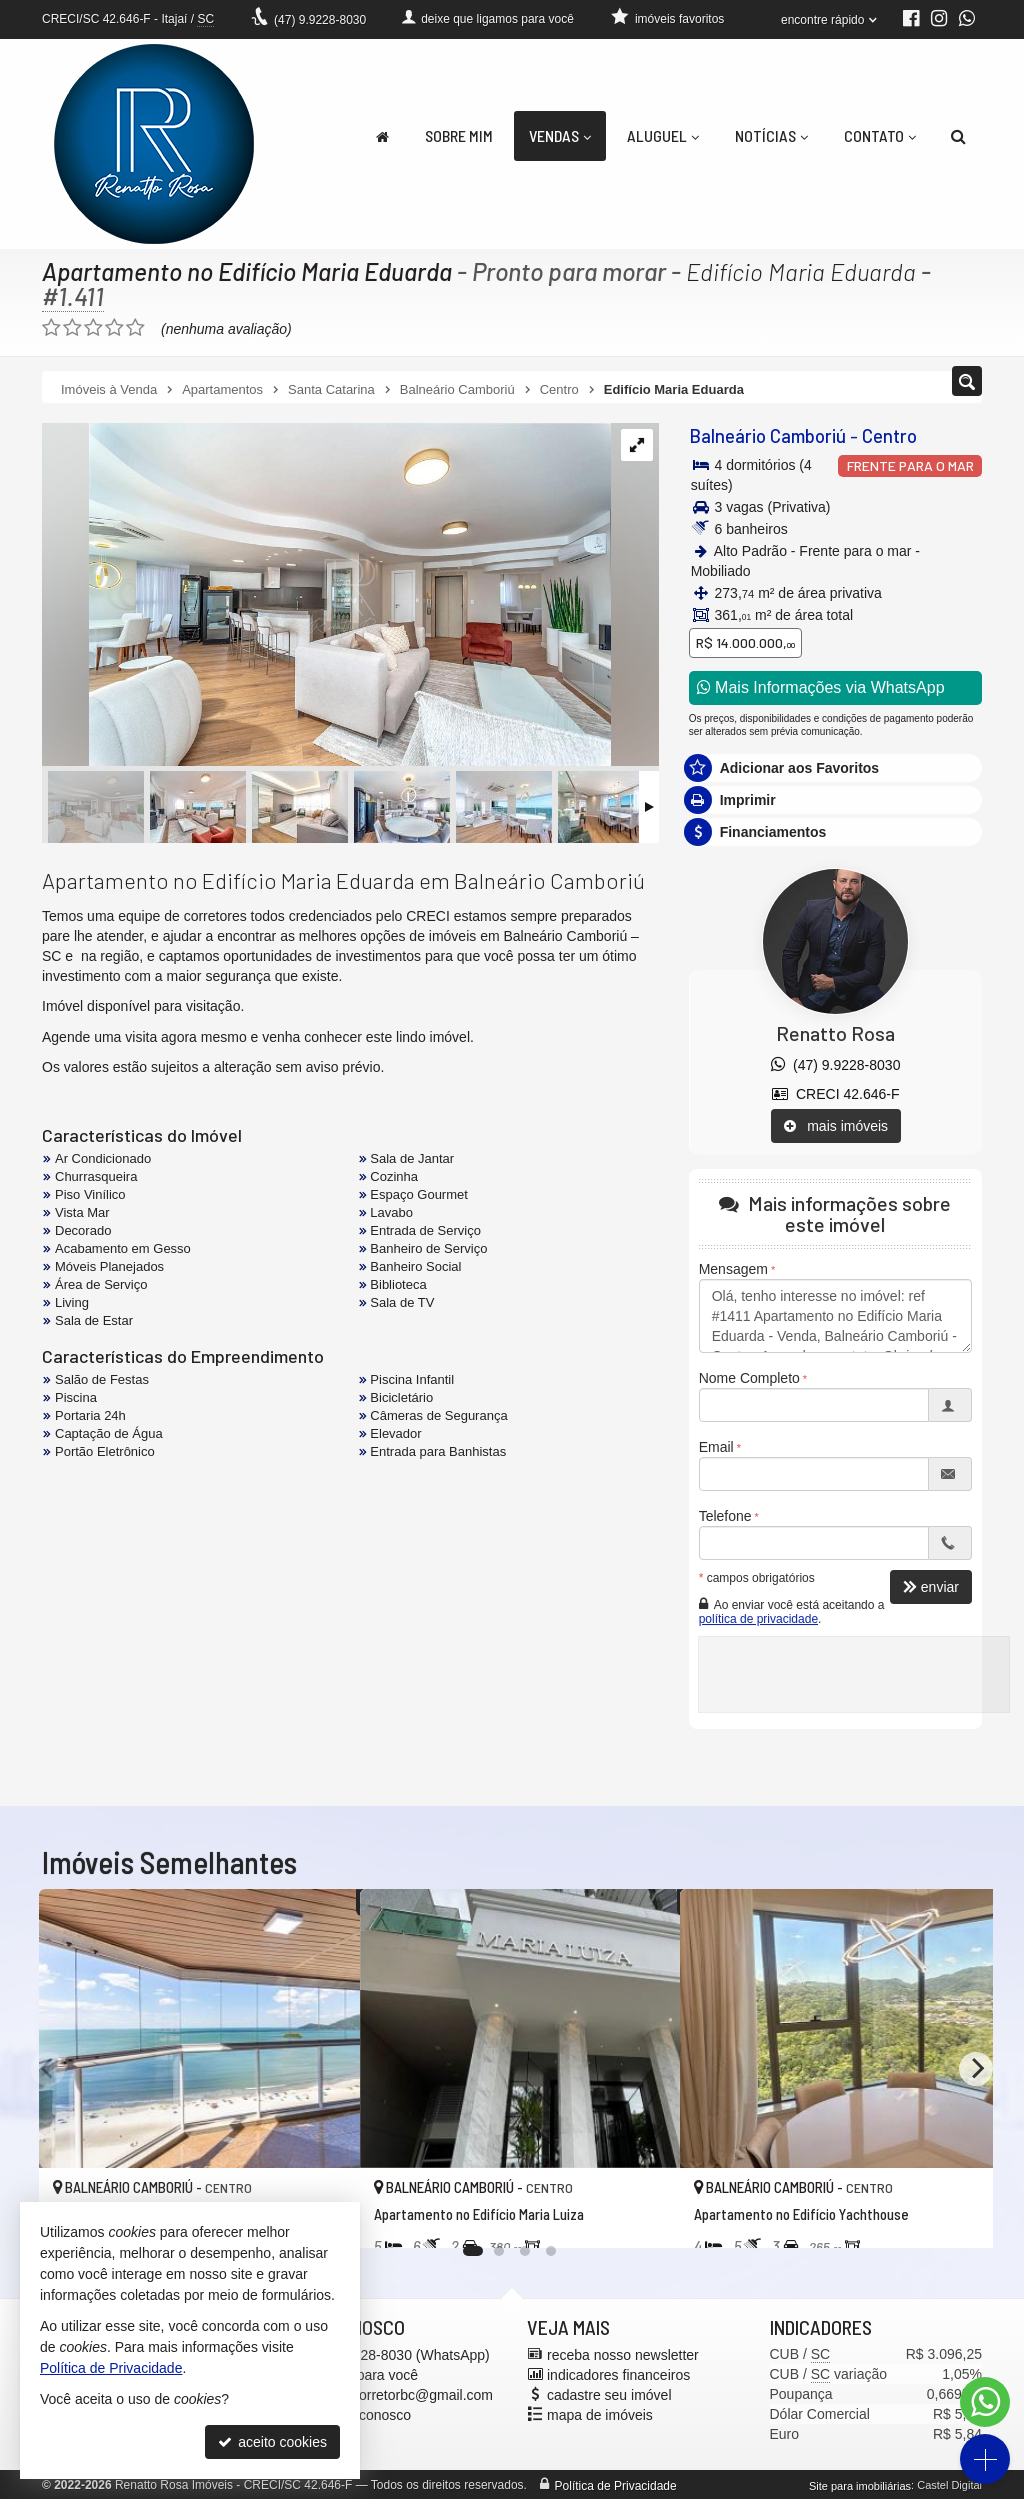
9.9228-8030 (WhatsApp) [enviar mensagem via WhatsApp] (397, 2354)
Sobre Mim (459, 135)
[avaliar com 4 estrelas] (114, 328)
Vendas (560, 135)
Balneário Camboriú (765, 436)
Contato (880, 135)
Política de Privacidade (616, 2485)
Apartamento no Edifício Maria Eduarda (249, 271)
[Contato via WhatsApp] (985, 2402)
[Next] (976, 2069)
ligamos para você (362, 2374)
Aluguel (663, 135)
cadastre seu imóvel (609, 2394)
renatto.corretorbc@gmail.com (399, 2394)
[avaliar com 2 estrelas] (72, 328)
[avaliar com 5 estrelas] (135, 328)
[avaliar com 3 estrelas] (93, 328)
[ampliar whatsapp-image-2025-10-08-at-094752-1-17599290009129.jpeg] (326, 596)
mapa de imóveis (600, 2414)
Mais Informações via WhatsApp (821, 687)
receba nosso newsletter (623, 2354)
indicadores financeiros (618, 2374)
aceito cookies (272, 2442)
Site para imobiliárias (860, 2485)
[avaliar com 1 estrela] (51, 328)
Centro (883, 436)
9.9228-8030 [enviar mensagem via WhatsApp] (320, 20)
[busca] (958, 136)
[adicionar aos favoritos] (643, 2215)
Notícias (771, 135)
